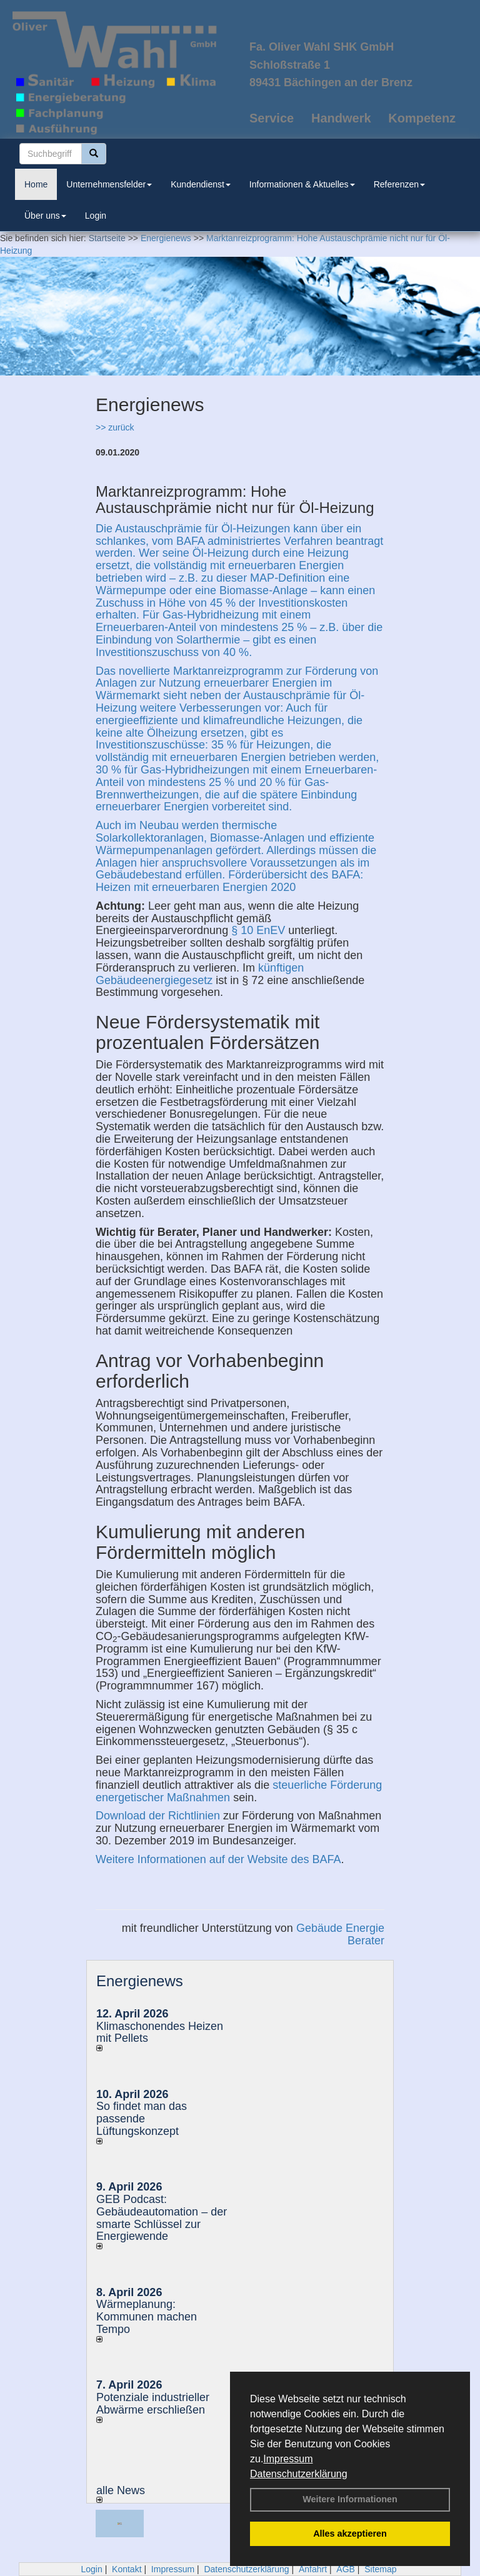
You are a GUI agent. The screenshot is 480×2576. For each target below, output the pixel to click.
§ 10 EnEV (258, 930)
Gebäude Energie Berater (340, 1934)
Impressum (287, 2459)
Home (36, 184)
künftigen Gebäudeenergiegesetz (200, 974)
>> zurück (115, 427)
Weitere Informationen (350, 2499)
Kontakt (126, 2569)
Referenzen (399, 184)
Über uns (45, 216)
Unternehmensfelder (109, 184)
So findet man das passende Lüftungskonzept (141, 2118)
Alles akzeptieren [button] (350, 2534)
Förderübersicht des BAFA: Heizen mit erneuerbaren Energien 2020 (229, 880)
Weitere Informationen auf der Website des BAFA (218, 1859)
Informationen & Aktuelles (302, 184)
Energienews (139, 1980)
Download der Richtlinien (158, 1815)
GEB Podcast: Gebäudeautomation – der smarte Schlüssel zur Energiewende (161, 2217)
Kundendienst (201, 184)
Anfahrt (313, 2569)
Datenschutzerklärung (299, 2474)
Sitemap (380, 2569)
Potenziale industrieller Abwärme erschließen (152, 2403)
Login (95, 216)
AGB (345, 2569)
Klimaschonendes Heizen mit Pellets (159, 2032)
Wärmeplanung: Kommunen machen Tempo (146, 2316)
